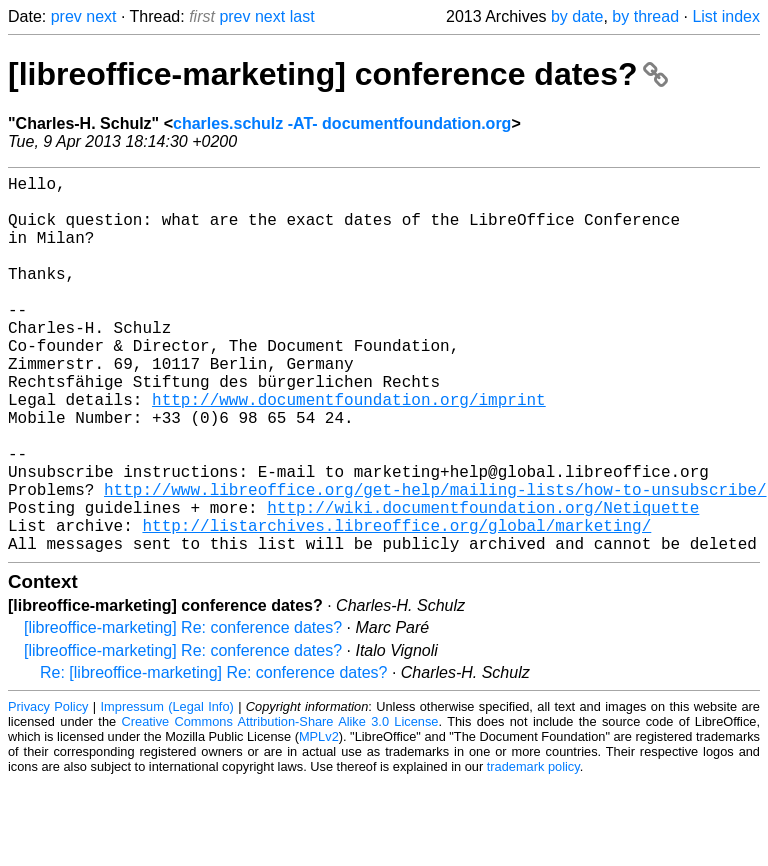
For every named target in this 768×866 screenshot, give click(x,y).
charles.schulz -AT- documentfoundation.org (342, 123)
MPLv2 (319, 820)
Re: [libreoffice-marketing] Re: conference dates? (213, 756)
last (302, 16)
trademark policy (533, 850)
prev (66, 16)
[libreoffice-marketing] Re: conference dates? (183, 711)
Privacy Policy (48, 790)
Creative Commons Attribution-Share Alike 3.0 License (280, 805)
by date (577, 16)
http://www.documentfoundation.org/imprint (349, 451)
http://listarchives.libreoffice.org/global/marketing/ (396, 605)
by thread (645, 16)
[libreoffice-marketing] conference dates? (338, 74)
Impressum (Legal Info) (167, 790)
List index (726, 16)
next (101, 16)
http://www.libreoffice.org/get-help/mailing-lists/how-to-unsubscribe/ (435, 561)
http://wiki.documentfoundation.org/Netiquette (483, 583)
